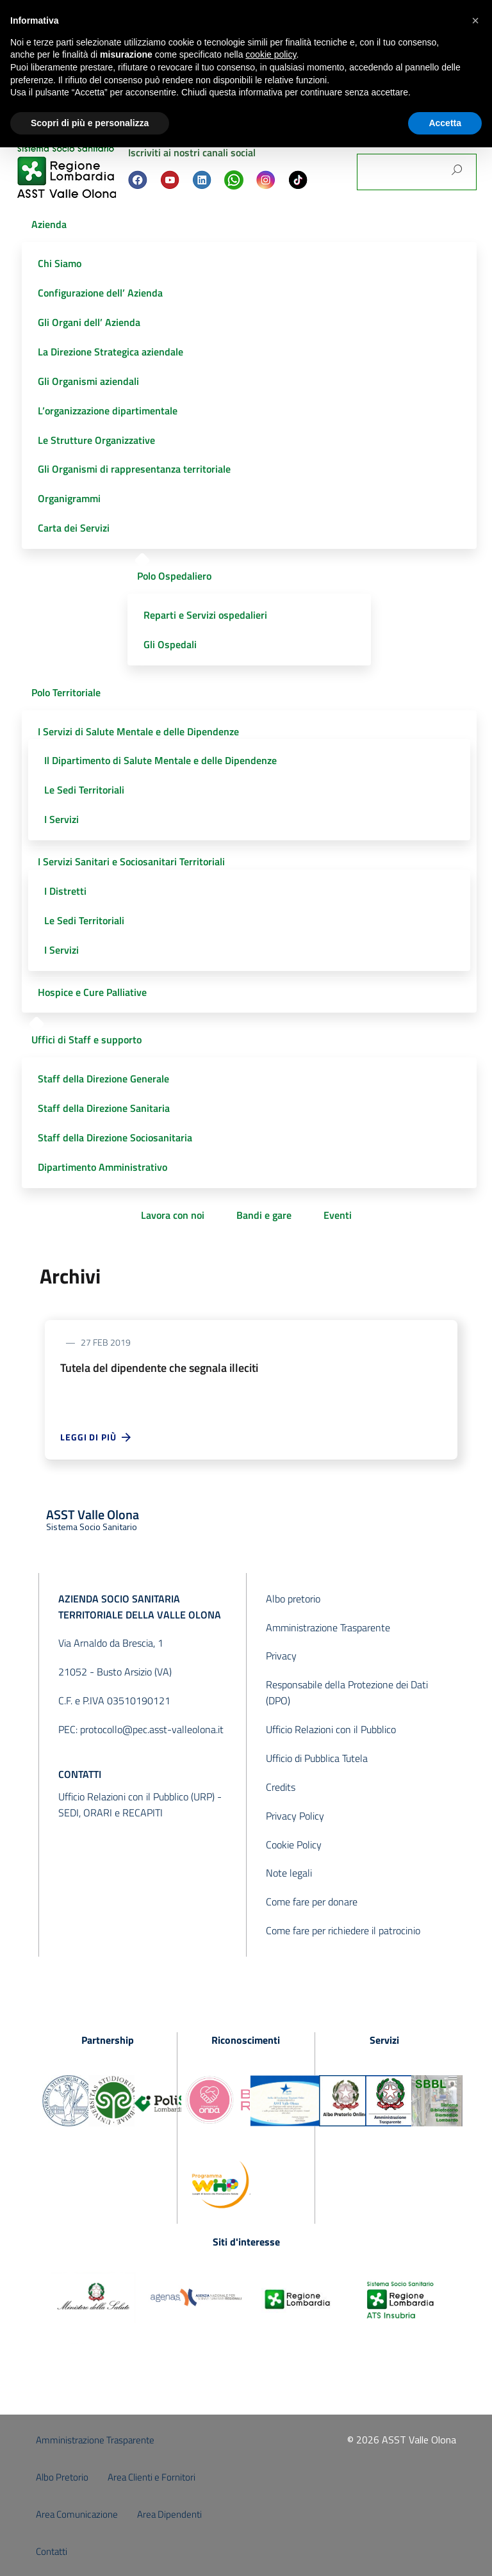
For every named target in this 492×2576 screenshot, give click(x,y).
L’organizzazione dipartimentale (107, 410)
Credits (280, 1787)
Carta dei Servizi (74, 527)
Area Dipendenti (169, 2514)
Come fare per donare (311, 1901)
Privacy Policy (295, 1815)
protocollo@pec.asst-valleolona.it (152, 1729)
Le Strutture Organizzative (96, 440)
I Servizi (61, 819)
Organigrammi (69, 498)
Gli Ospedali (170, 644)
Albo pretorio (293, 1598)
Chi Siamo (59, 263)
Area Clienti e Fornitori (151, 2477)
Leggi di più (96, 1437)
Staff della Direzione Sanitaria (104, 1108)
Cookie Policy (294, 1844)
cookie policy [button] (270, 54)
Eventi (338, 1215)
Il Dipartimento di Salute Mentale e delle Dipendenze (160, 760)
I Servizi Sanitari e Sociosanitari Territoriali (131, 861)
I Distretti (65, 891)
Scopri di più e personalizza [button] (90, 123)
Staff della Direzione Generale (103, 1078)
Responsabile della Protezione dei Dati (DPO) (347, 1692)
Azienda (49, 224)
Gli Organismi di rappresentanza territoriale (134, 469)
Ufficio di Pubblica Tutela (317, 1758)
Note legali (289, 1872)
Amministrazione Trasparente (328, 1627)
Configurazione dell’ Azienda (100, 292)
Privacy (281, 1655)
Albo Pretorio (62, 2477)
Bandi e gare (263, 1215)
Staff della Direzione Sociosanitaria (115, 1137)
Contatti (51, 2551)
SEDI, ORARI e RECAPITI (110, 1812)
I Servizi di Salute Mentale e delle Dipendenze (138, 731)
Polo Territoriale (66, 692)
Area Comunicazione (77, 2514)
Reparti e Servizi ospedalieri (205, 615)
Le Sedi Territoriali (84, 789)
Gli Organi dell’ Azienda (89, 322)
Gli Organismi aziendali (88, 381)
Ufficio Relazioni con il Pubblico (331, 1729)
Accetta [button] (445, 123)
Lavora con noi (172, 1215)
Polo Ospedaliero (174, 575)
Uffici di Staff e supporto (86, 1039)
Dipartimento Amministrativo (102, 1167)
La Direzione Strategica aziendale (110, 351)
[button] (475, 20)
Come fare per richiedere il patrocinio (343, 1930)
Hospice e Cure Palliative (92, 992)
